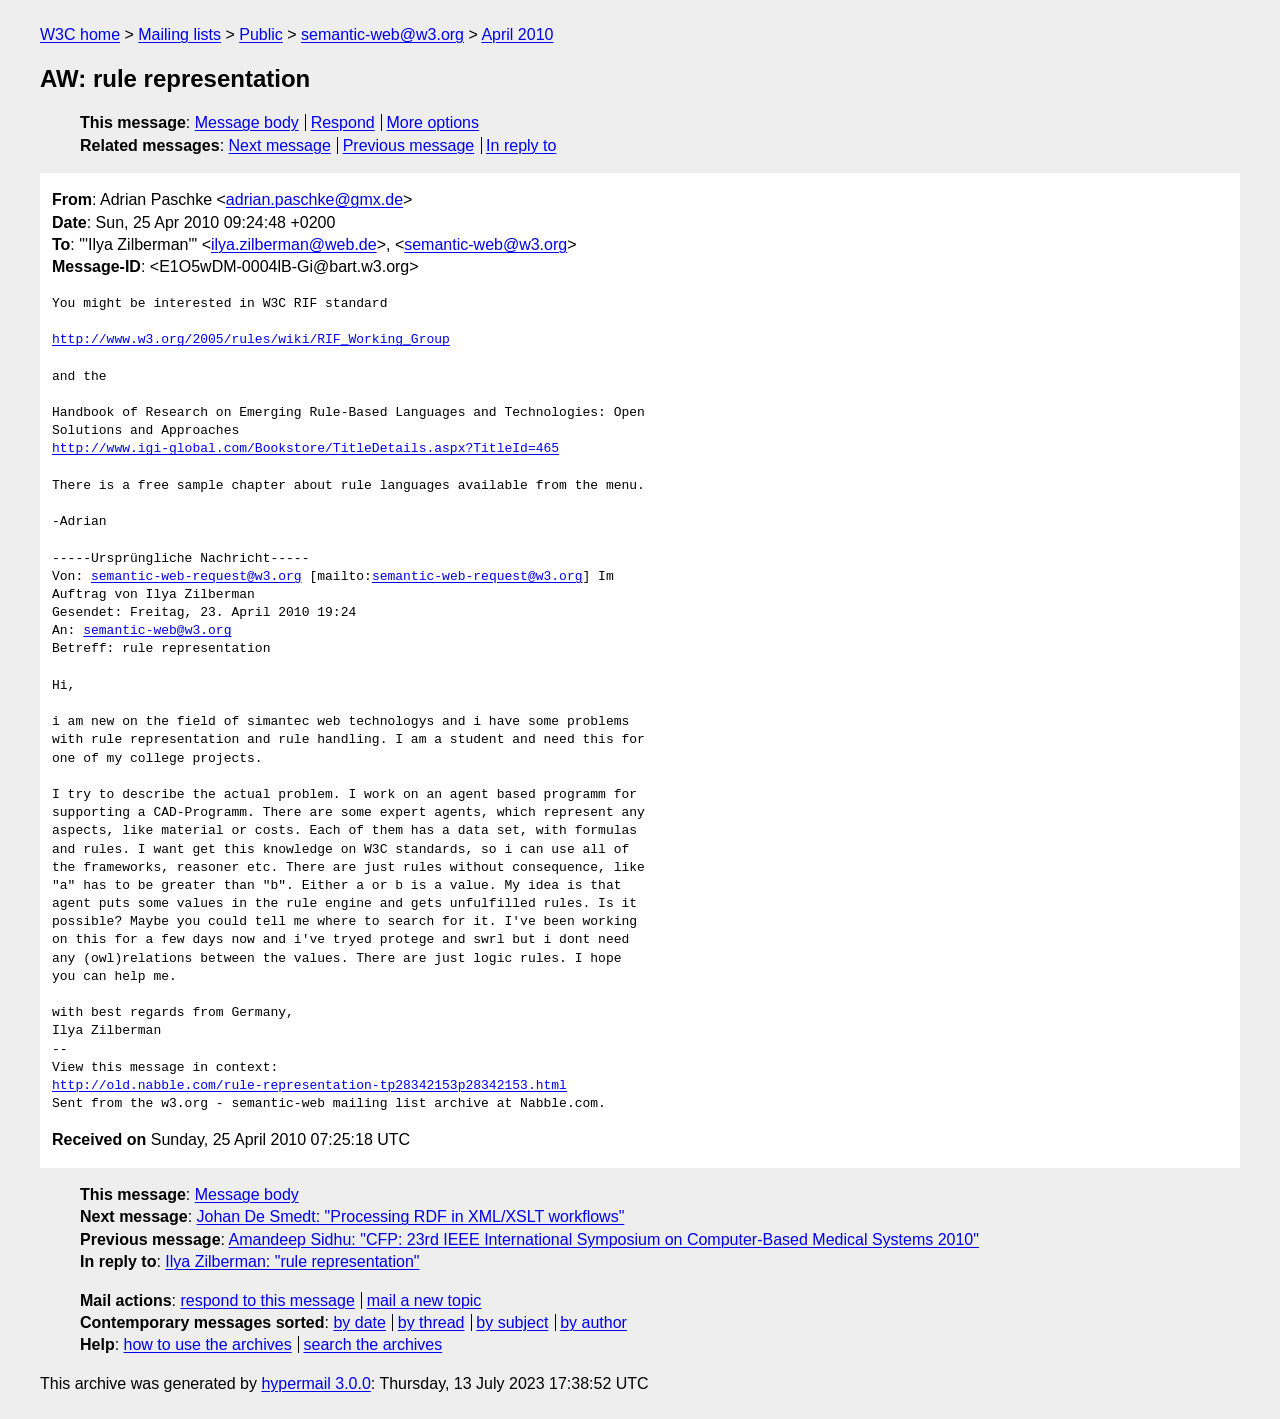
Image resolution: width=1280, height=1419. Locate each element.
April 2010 (517, 34)
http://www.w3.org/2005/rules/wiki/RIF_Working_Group (251, 340)
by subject (512, 1322)
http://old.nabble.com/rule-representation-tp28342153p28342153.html (309, 1086)
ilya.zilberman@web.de (294, 244)
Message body (247, 122)
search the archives (373, 1344)
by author (593, 1322)
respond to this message (267, 1300)
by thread (431, 1322)
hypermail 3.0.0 (315, 1383)
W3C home (80, 34)
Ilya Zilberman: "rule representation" (292, 1261)
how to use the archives (208, 1344)
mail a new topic (424, 1300)
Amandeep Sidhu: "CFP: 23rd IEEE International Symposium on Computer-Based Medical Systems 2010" (604, 1239)
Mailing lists (179, 34)
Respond (343, 122)
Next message (280, 145)
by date (359, 1322)
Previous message (409, 145)
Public (261, 34)
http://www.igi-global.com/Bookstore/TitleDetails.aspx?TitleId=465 (305, 449)
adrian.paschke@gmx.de (314, 199)
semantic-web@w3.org (382, 34)
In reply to (521, 145)
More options (433, 122)
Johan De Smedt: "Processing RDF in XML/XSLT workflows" (411, 1216)
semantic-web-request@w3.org (196, 577)
